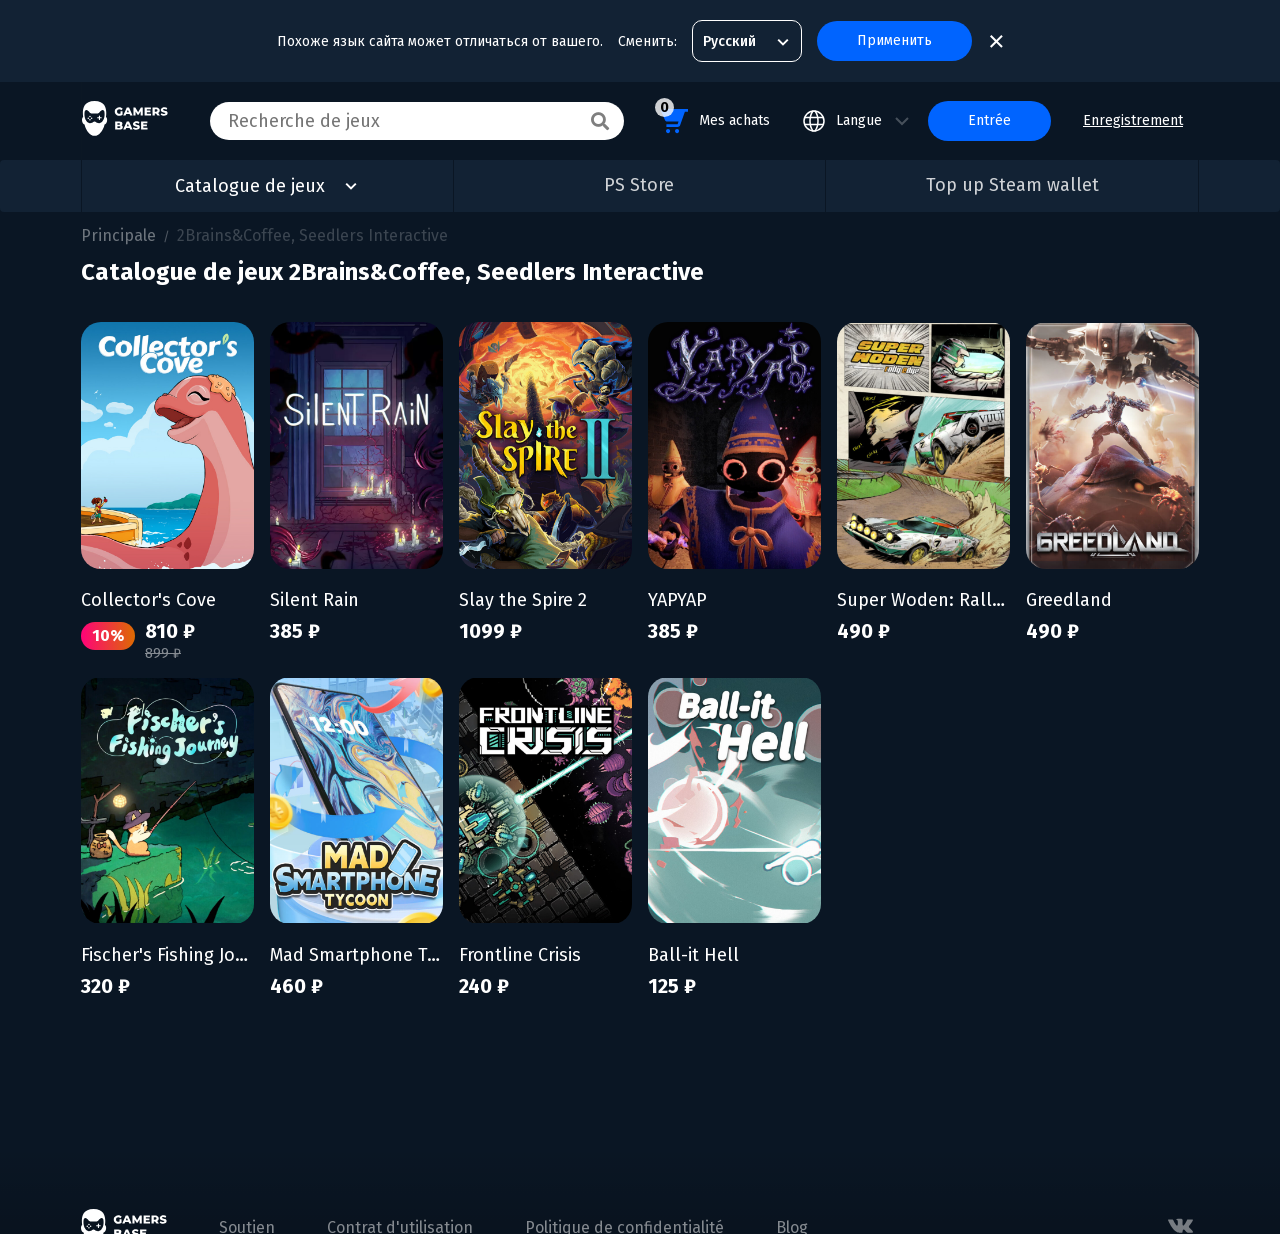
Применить (894, 40)
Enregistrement (1133, 120)
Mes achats (712, 117)
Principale (118, 235)
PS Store (639, 185)
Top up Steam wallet (1012, 185)
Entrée (989, 120)
